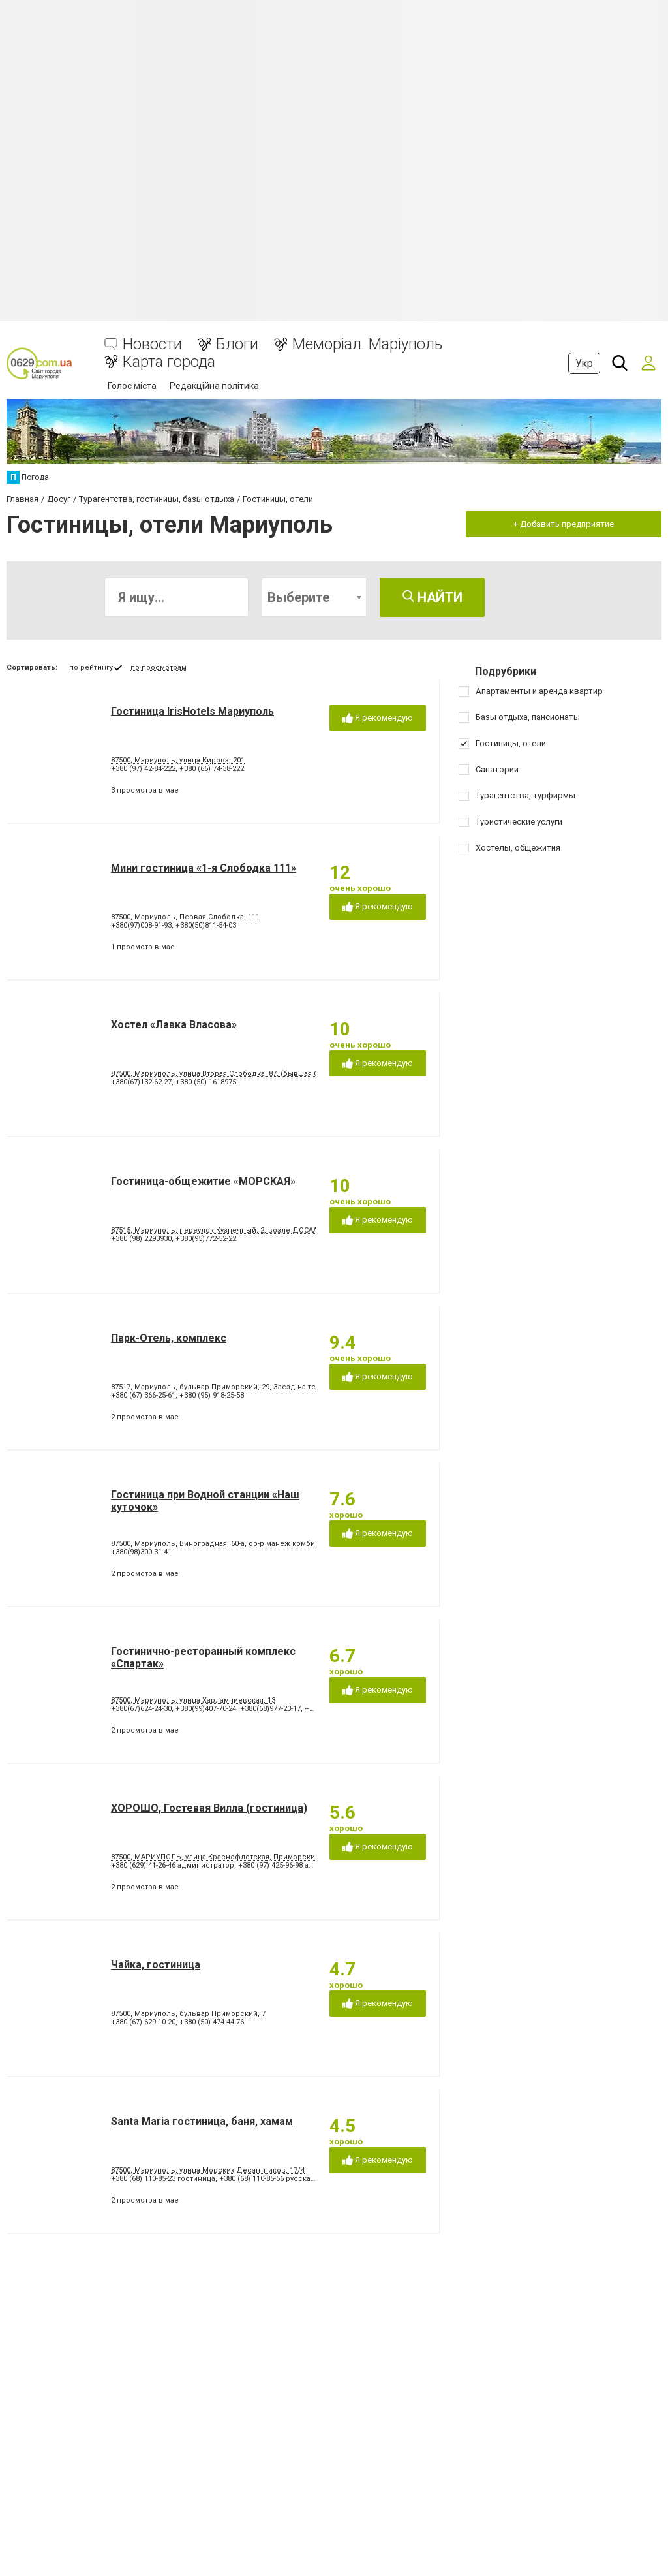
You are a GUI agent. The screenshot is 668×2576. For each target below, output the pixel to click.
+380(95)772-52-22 (205, 1238)
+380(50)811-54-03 (205, 925)
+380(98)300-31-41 (141, 1552)
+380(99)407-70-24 (205, 1708)
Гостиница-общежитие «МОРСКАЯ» (203, 1181)
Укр (584, 363)
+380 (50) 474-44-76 (211, 2022)
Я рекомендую (377, 718)
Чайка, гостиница (155, 1964)
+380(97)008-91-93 (141, 925)
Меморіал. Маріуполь (367, 344)
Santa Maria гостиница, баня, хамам (202, 2121)
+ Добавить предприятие (563, 524)
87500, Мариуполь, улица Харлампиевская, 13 (193, 1700)
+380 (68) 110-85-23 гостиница (163, 2179)
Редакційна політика (214, 386)
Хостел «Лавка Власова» (174, 1024)
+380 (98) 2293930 (141, 1238)
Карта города (169, 362)
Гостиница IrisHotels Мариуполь (192, 711)
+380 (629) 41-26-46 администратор (172, 1865)
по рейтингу (91, 667)
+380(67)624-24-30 (141, 1708)
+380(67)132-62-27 (141, 1082)
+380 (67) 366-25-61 (143, 1395)
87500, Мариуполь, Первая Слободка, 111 (185, 917)
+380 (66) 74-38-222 (211, 768)
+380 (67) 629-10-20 (143, 2022)
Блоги (237, 344)
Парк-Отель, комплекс (168, 1338)
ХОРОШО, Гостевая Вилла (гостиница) (209, 1808)
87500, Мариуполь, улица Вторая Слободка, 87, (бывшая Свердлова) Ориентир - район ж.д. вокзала (291, 1073)
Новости (152, 344)
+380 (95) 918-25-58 (211, 1395)
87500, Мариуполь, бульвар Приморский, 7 (188, 2013)
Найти (432, 597)
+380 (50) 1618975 (205, 1082)
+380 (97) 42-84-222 (143, 768)
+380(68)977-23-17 (270, 1708)
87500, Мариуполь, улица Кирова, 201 (178, 760)
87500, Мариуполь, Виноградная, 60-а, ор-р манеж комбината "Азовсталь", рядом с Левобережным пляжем (306, 1543)
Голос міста (132, 386)
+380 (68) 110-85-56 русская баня (276, 2179)
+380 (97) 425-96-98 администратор (299, 1865)
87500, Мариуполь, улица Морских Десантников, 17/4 (208, 2170)
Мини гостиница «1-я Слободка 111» (203, 868)
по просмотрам (158, 667)
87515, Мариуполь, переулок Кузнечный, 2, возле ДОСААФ (217, 1230)
